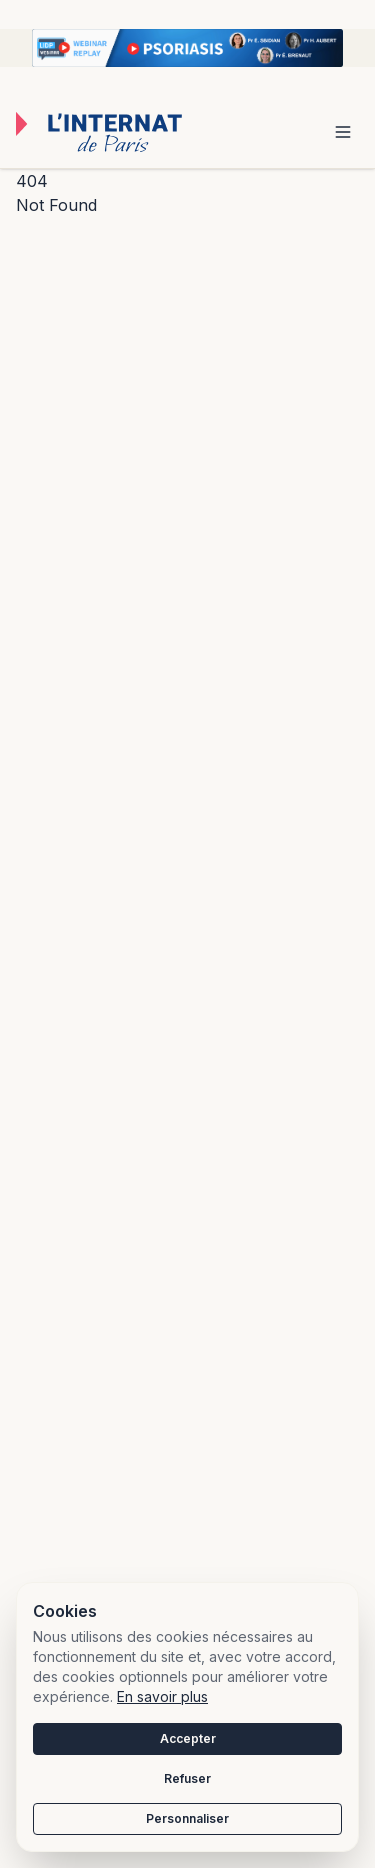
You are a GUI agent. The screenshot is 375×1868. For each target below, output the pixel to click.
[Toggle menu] (343, 132)
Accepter (188, 1738)
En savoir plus (162, 1696)
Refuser (187, 1778)
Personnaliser (187, 1818)
